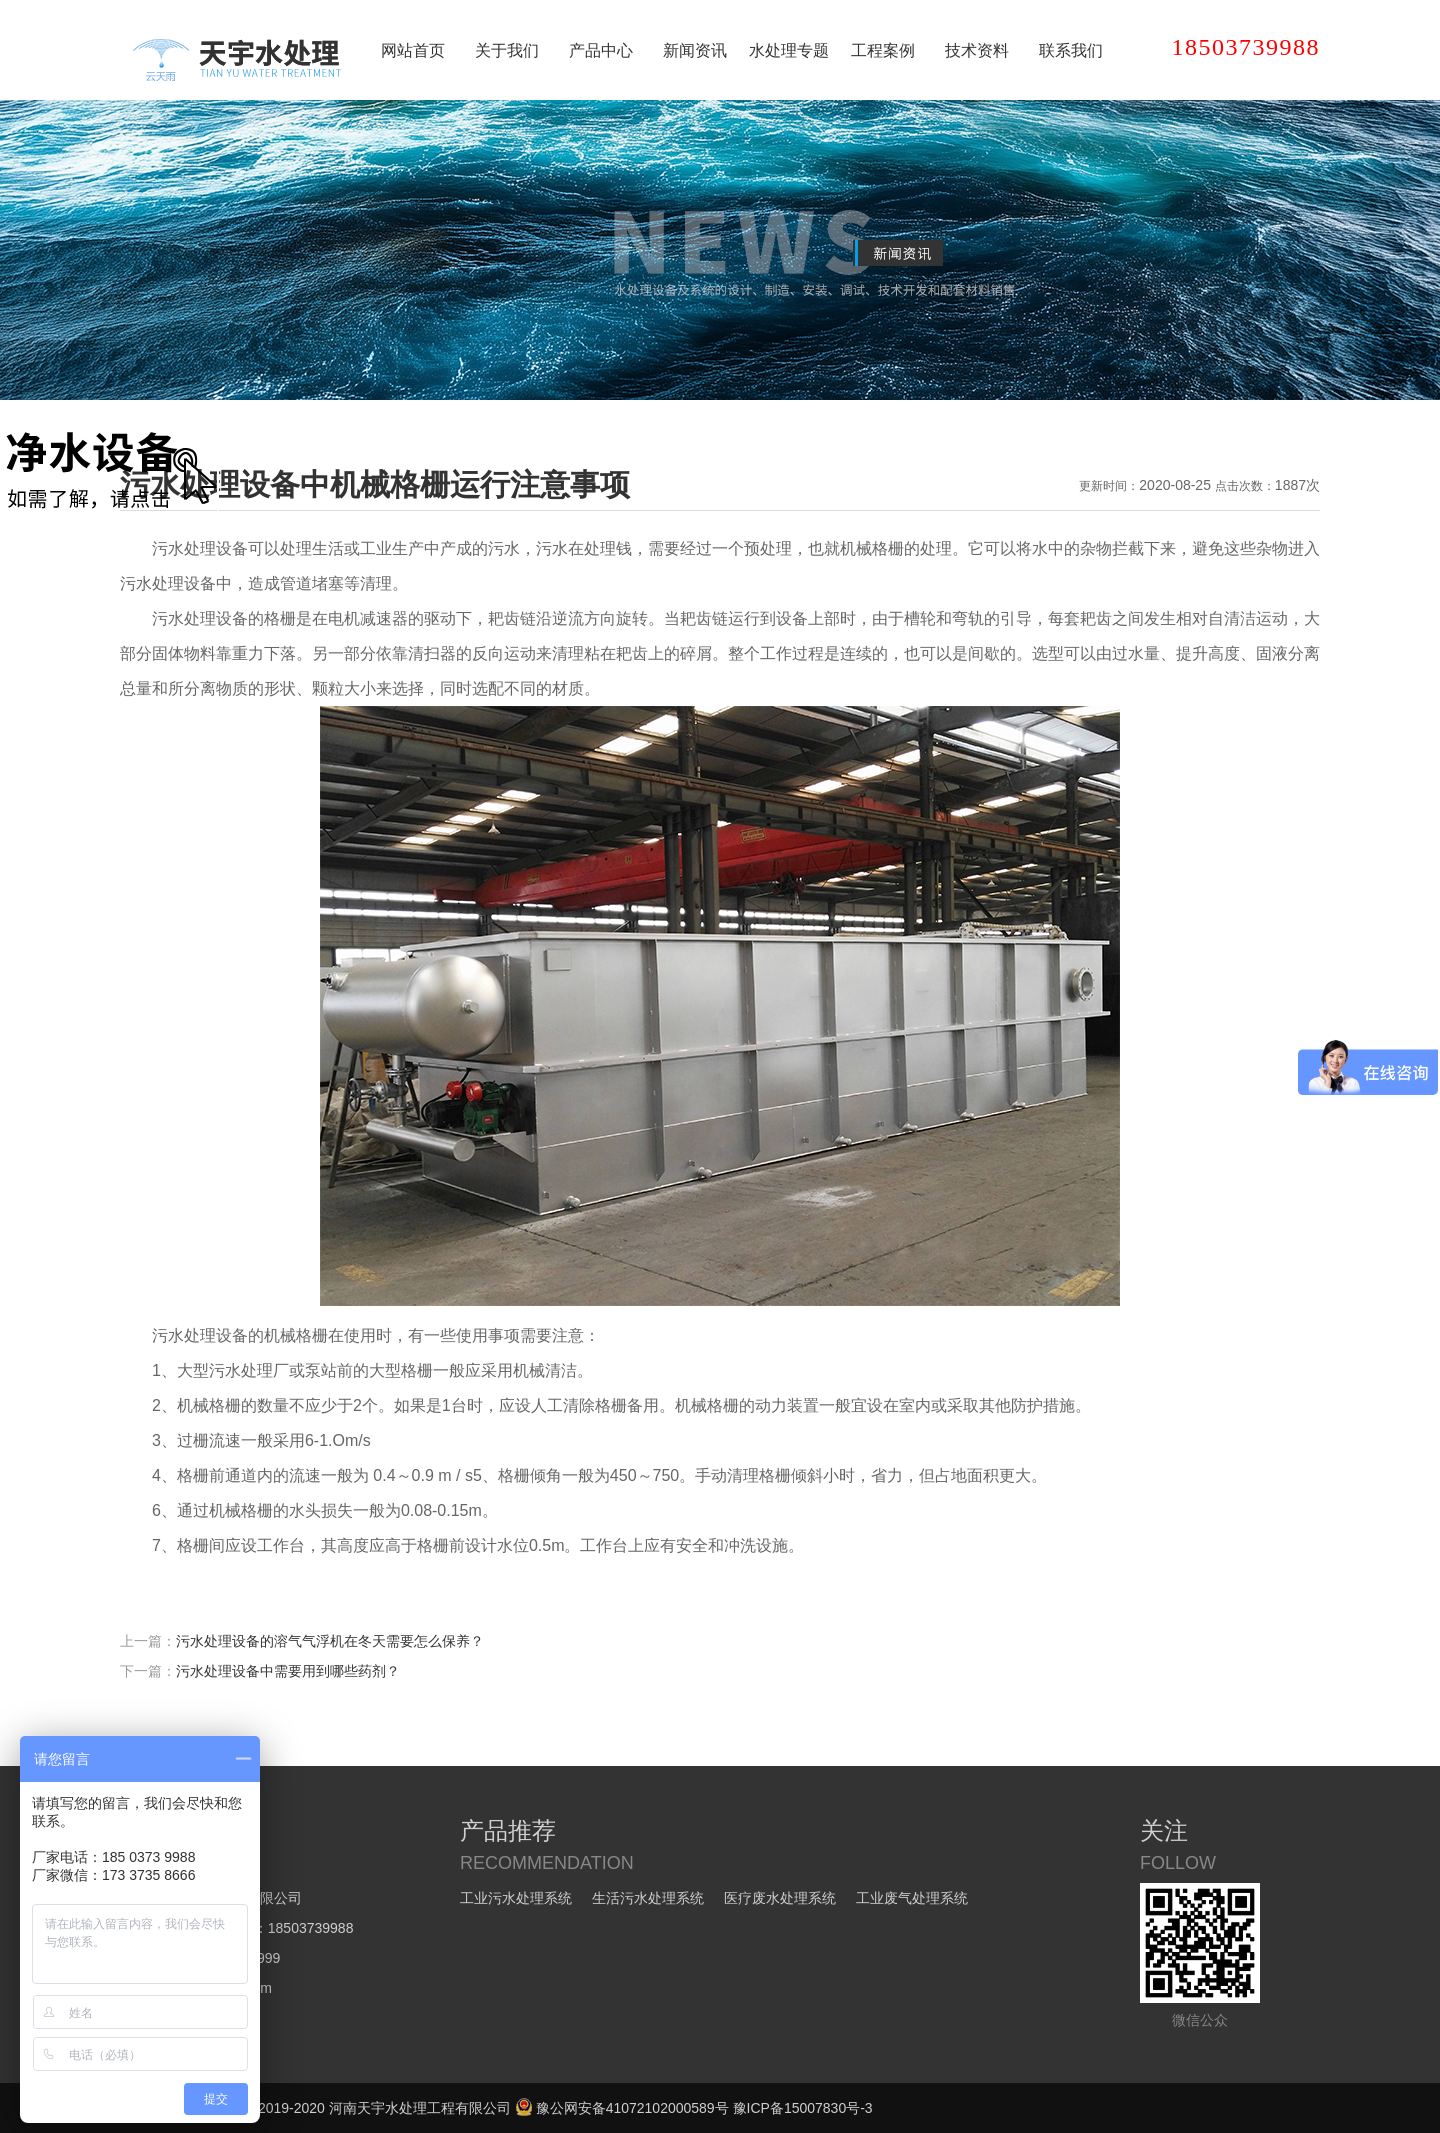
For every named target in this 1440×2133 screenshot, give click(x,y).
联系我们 (1071, 50)
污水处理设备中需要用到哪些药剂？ (288, 1671)
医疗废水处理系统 (780, 1898)
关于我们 (507, 50)
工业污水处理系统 (516, 1898)
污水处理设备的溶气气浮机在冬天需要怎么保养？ (330, 1641)
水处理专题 (789, 50)
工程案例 (883, 50)
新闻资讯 (695, 50)
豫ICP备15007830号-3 (803, 2108)
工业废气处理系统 (912, 1898)
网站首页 (413, 50)
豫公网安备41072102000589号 (622, 2108)
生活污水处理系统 (648, 1898)
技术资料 (977, 50)
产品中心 (601, 50)
